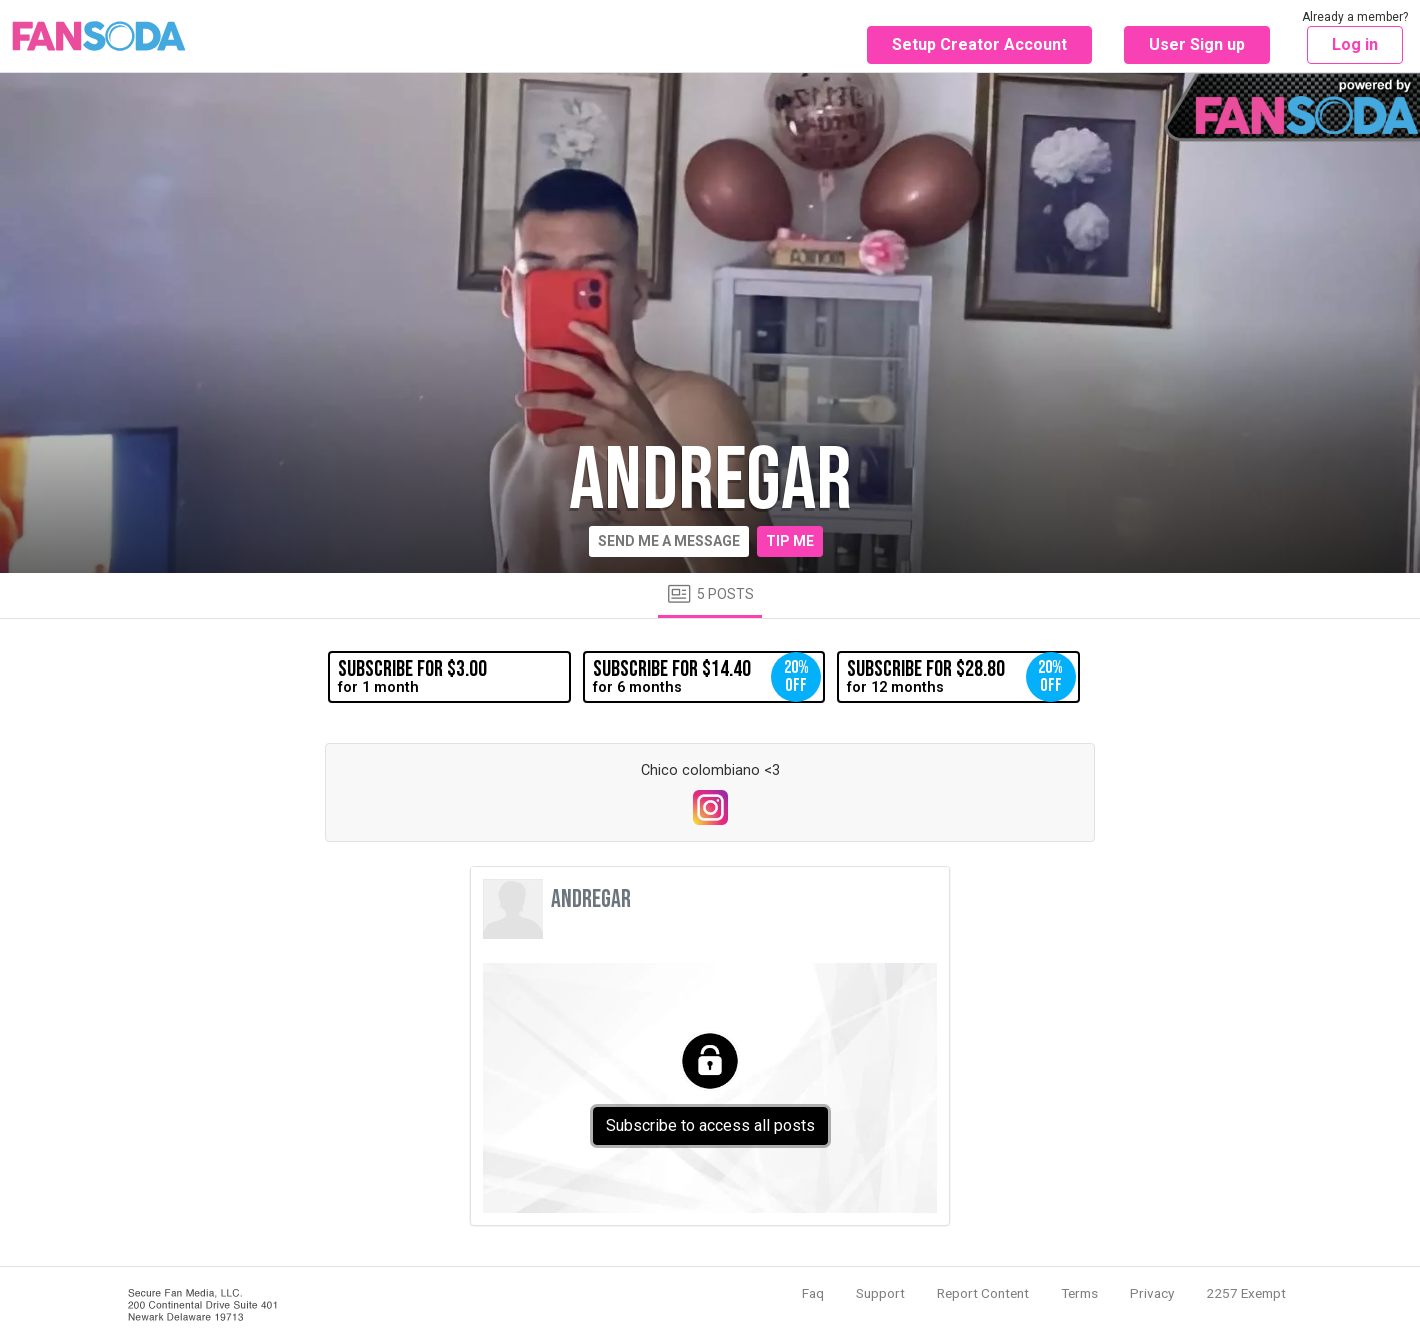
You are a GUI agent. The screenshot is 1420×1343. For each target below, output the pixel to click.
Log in (1355, 44)
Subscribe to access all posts (710, 1125)
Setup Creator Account (979, 44)
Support (880, 1293)
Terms (1079, 1293)
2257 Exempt (1246, 1293)
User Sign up (1197, 44)
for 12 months (961, 677)
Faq (813, 1293)
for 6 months (707, 677)
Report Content (983, 1293)
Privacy (1152, 1293)
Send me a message (669, 541)
